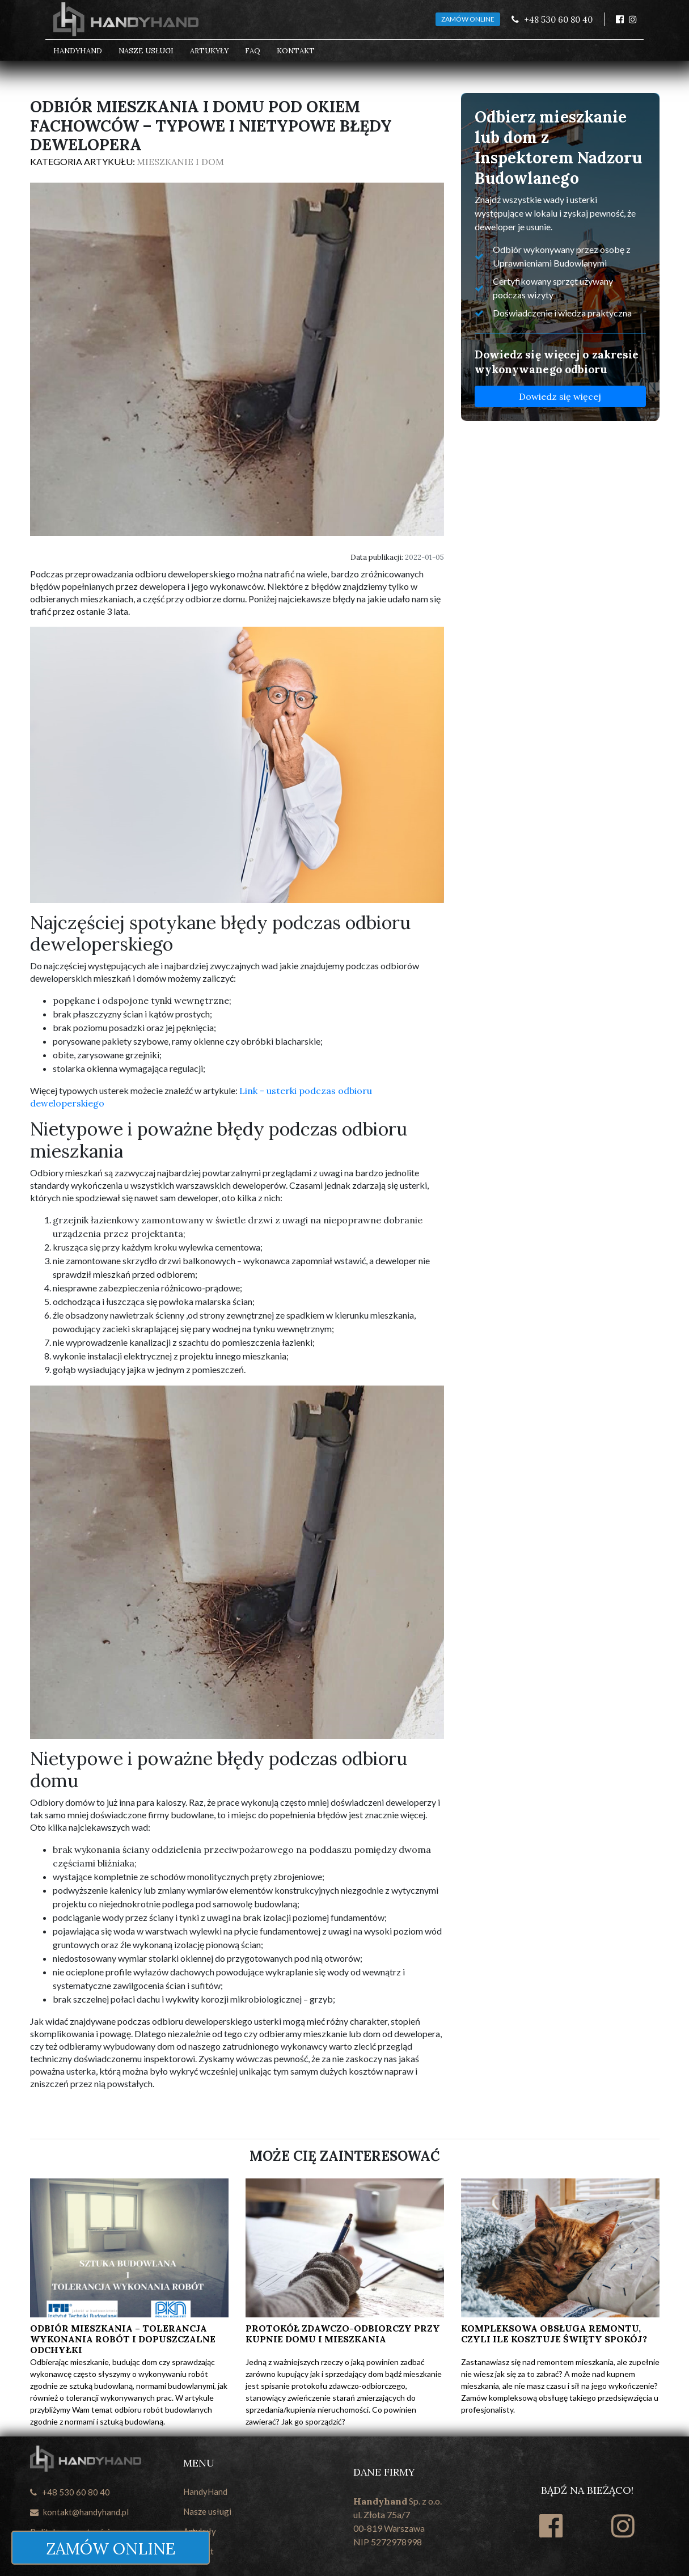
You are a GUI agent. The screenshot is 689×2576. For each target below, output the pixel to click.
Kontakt (296, 51)
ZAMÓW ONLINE (467, 19)
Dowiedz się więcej (560, 396)
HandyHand (77, 51)
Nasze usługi (146, 51)
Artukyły (209, 51)
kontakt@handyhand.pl (79, 2512)
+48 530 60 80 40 (70, 2492)
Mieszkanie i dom (180, 161)
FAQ (252, 51)
